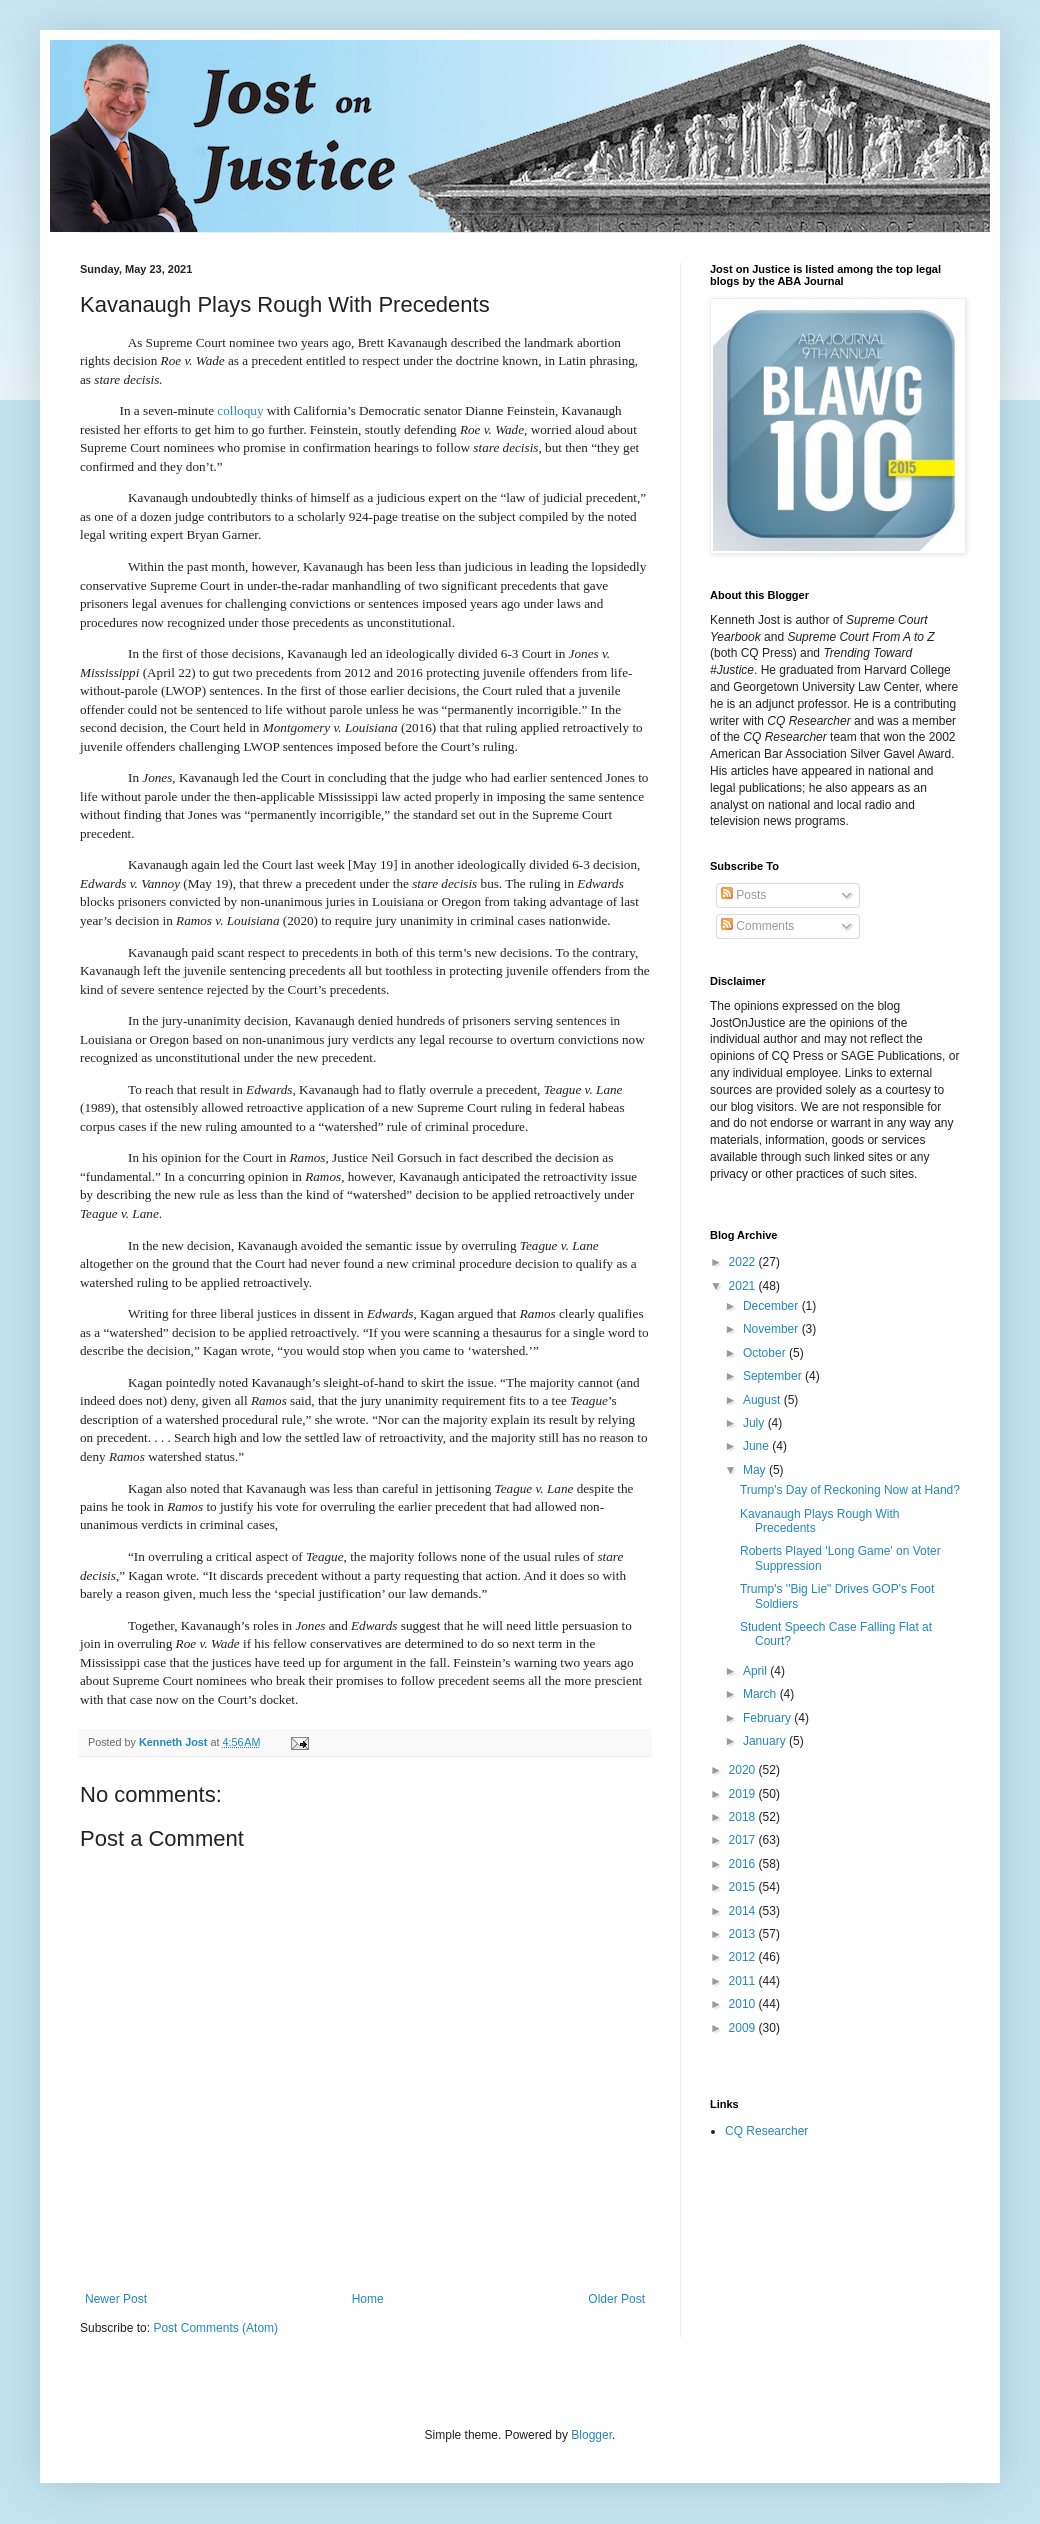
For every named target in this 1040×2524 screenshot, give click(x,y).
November (772, 1329)
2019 (744, 1794)
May (756, 1470)
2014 (744, 1911)
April (756, 1671)
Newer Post (116, 2299)
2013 (744, 1934)
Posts (743, 895)
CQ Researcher (766, 2131)
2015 (744, 1887)
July (755, 1423)
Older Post (616, 2299)
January (766, 1741)
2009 (744, 2028)
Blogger (591, 2435)
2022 (744, 1262)
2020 (744, 1770)
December (772, 1306)
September (774, 1376)
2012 (744, 1957)
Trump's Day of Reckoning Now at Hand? (850, 1490)
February (768, 1718)
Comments (757, 926)
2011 (744, 1981)
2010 (744, 2004)
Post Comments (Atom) (215, 2328)
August (763, 1400)
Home (368, 2299)
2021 (744, 1286)
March (761, 1694)
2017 (744, 1840)
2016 (744, 1864)
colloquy (240, 410)
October (766, 1353)
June (757, 1446)
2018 (744, 1817)
